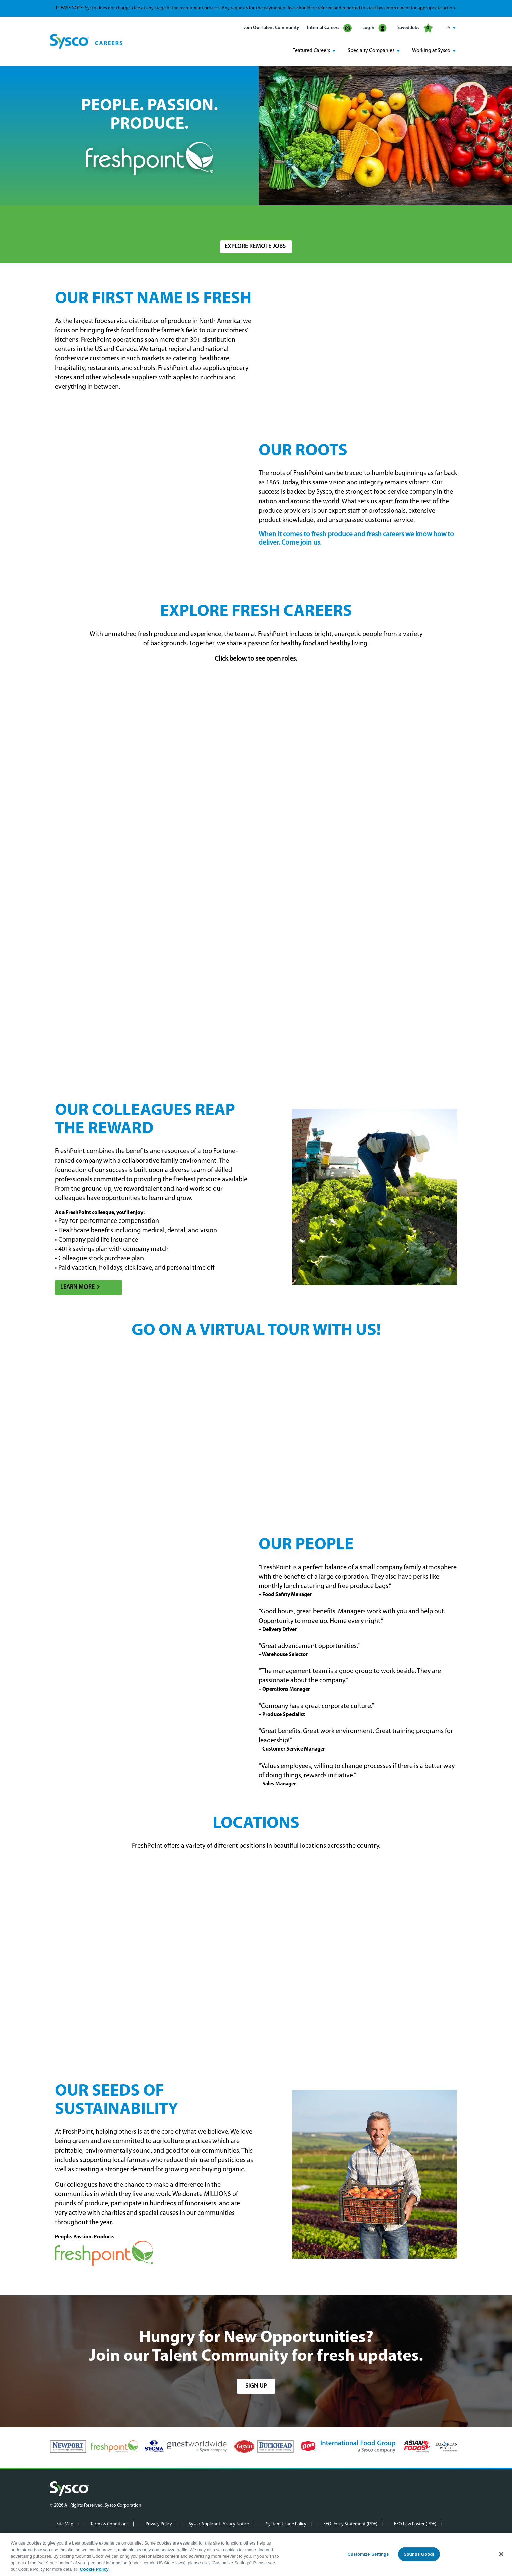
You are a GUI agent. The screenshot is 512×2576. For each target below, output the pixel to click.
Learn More (77, 1285)
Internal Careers (329, 28)
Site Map (64, 2522)
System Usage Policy (286, 2522)
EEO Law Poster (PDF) (415, 2522)
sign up (256, 2384)
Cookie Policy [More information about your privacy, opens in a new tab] (94, 2569)
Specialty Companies (371, 50)
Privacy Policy (159, 2522)
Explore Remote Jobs (255, 246)
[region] (256, 2554)
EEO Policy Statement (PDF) (350, 2522)
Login (374, 28)
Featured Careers (311, 50)
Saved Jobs (415, 28)
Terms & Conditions (109, 2522)
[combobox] (270, 223)
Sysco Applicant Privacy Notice (219, 2522)
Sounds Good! (419, 2554)
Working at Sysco (431, 50)
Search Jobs (422, 223)
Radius (342, 219)
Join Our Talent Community (271, 27)
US (447, 28)
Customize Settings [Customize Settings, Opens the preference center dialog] (368, 2554)
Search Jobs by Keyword (81, 219)
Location (228, 219)
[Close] (501, 2554)
